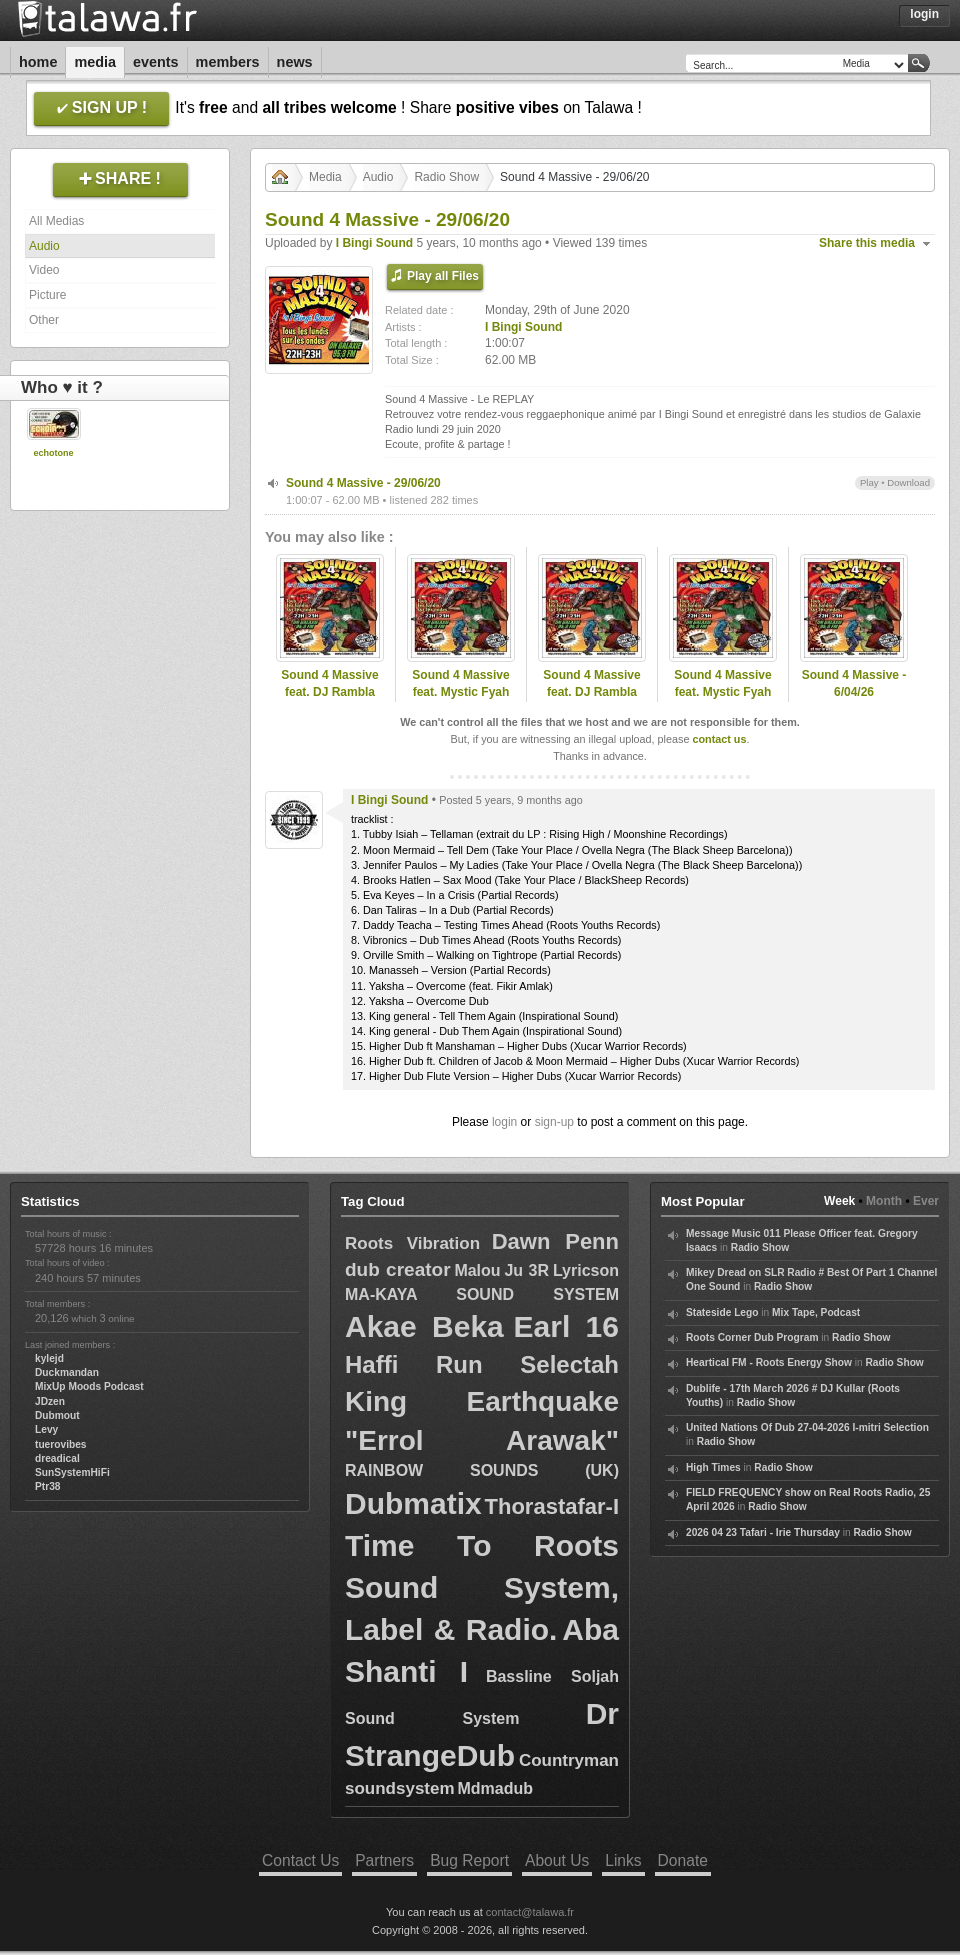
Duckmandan (67, 1372)
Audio (44, 246)
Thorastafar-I (552, 1506)
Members (228, 62)
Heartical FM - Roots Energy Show (769, 1362)
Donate (683, 1860)
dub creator (398, 1269)
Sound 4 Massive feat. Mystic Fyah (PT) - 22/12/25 (460, 692)
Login (924, 14)
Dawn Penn (555, 1241)
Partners (384, 1860)
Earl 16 (566, 1326)
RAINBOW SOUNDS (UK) (482, 1470)
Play (869, 482)
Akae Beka (424, 1326)
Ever (926, 1201)
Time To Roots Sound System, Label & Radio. (482, 1587)
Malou (477, 1270)
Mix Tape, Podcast (816, 1312)
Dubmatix (413, 1503)
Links (623, 1860)
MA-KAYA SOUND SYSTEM (482, 1294)
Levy (46, 1429)
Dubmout (57, 1415)
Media (95, 62)
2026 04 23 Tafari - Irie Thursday (763, 1532)
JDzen (50, 1401)
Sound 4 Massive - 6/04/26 (854, 683)
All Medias (56, 221)
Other (44, 320)
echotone (53, 453)
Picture (47, 295)
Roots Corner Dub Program (752, 1337)
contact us (719, 739)
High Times (713, 1467)
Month (884, 1201)
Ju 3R (526, 1270)
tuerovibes (61, 1444)
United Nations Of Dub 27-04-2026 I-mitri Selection (807, 1427)
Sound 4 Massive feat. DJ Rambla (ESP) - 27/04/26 (329, 692)
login (504, 1122)
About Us (557, 1860)
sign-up (554, 1122)
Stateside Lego (722, 1312)
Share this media (867, 243)
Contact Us (300, 1860)
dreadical (57, 1458)
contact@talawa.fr (530, 1912)
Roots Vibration (412, 1243)
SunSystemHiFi (72, 1472)
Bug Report (469, 1860)
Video (44, 270)
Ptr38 (47, 1486)
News (295, 62)
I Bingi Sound (374, 243)
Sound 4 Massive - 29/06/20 (363, 483)
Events (156, 62)
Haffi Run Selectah (482, 1364)
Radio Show (446, 177)
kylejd (49, 1358)
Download (908, 482)
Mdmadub (495, 1788)
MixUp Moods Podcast (89, 1386)
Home (38, 62)
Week (839, 1201)
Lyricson (586, 1270)
